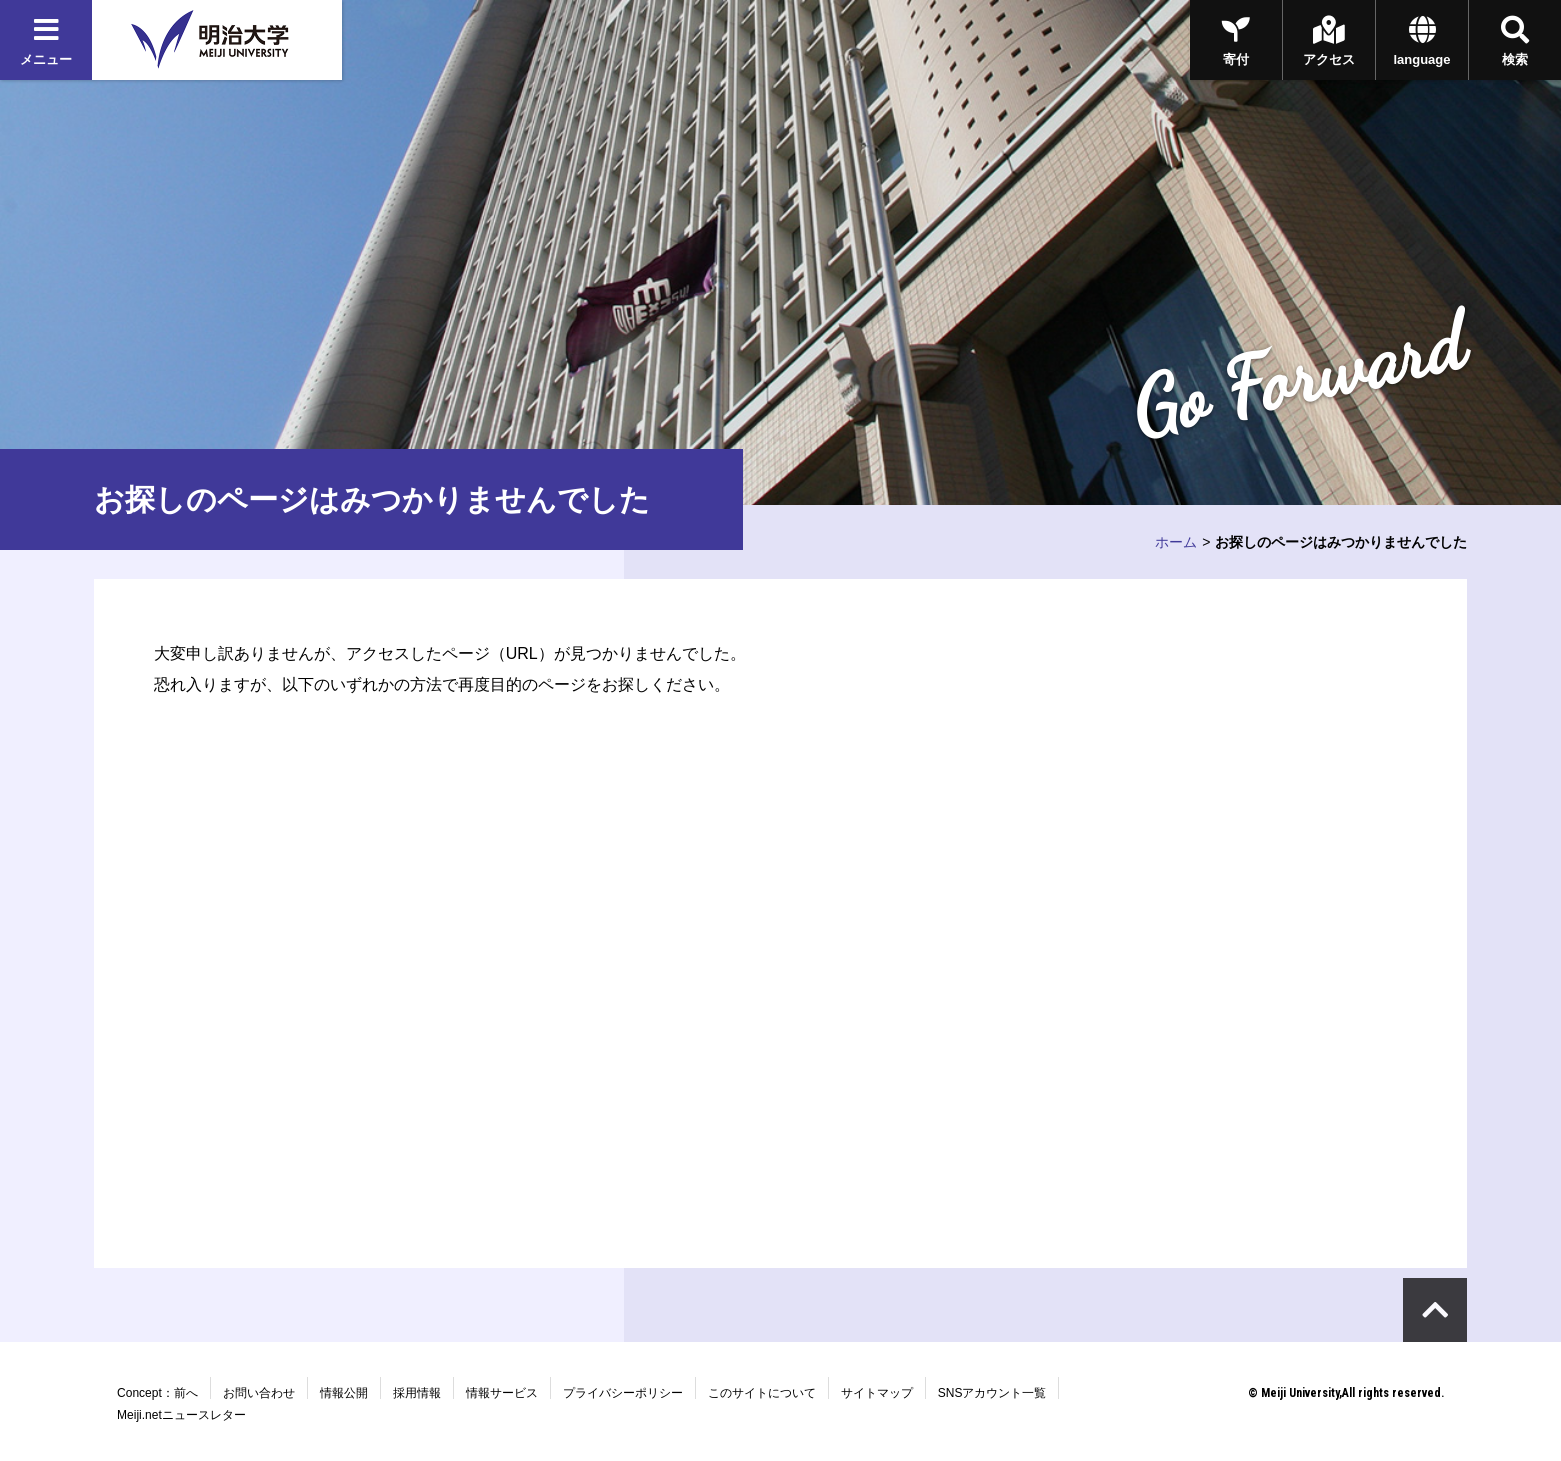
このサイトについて (762, 1393)
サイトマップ (877, 1393)
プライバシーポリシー (623, 1393)
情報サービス (502, 1393)
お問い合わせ (259, 1393)
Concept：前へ (157, 1393)
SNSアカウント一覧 (992, 1393)
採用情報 (417, 1393)
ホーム (1176, 542)
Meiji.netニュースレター (181, 1415)
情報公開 (344, 1393)
